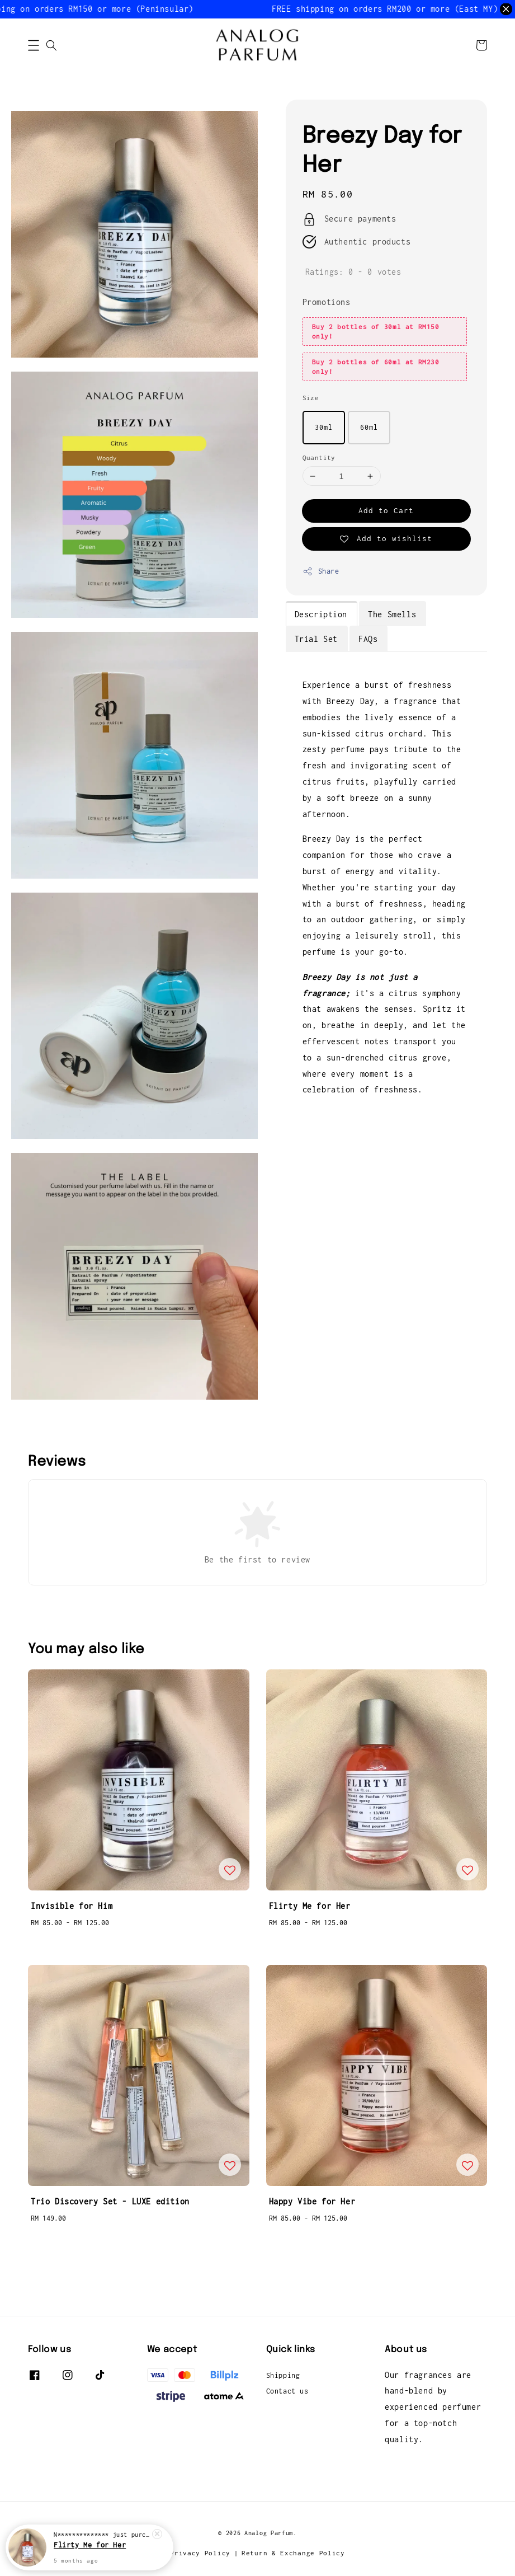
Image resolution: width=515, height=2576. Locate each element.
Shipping (283, 2375)
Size (311, 397)
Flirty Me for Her (90, 2545)
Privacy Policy (200, 2552)
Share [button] (321, 571)
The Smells (392, 614)
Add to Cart (386, 510)
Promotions (327, 302)
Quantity (319, 457)
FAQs (367, 639)
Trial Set (316, 639)
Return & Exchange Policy (293, 2552)
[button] (33, 45)
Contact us (287, 2391)
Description (321, 614)
